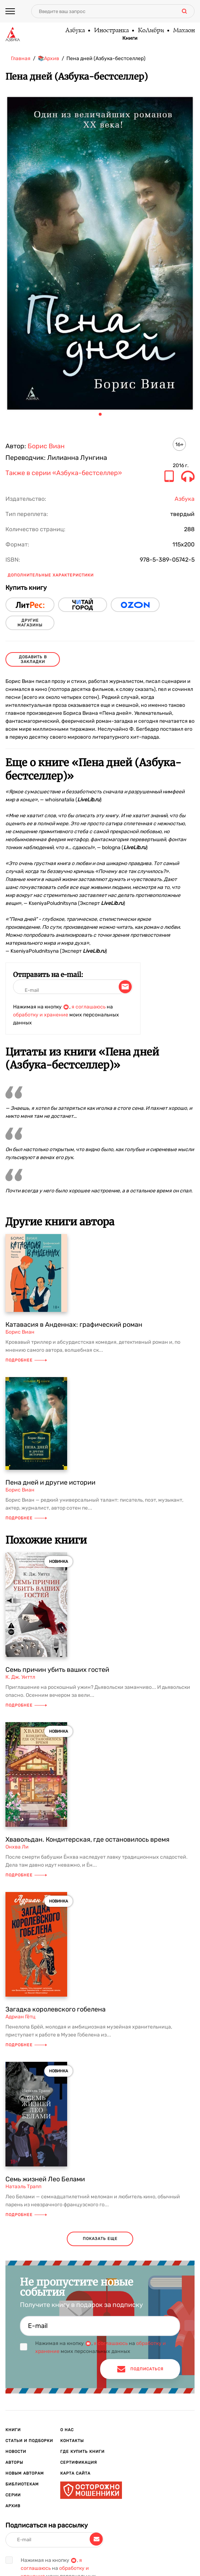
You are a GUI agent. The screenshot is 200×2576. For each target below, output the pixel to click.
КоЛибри (151, 31)
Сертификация (78, 2462)
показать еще (100, 2238)
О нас (67, 2430)
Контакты (72, 2440)
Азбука (75, 31)
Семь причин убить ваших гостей (57, 1669)
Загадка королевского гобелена (55, 2009)
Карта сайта (75, 2473)
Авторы (14, 2462)
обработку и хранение (40, 1015)
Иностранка (111, 31)
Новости (15, 2451)
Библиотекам (22, 2484)
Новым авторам (24, 2473)
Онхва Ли (17, 1847)
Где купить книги (82, 2451)
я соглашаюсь (89, 1007)
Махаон (184, 31)
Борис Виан (46, 446)
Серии (13, 2495)
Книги (130, 38)
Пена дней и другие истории (50, 1482)
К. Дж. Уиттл (20, 1677)
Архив (12, 2506)
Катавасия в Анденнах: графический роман (73, 1324)
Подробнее (26, 1360)
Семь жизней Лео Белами (45, 2179)
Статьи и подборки (29, 2440)
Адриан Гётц (20, 2017)
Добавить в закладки (33, 659)
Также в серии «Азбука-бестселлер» (63, 473)
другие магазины (29, 623)
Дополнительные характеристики (51, 575)
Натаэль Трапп (23, 2186)
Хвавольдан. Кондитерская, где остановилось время (87, 1839)
